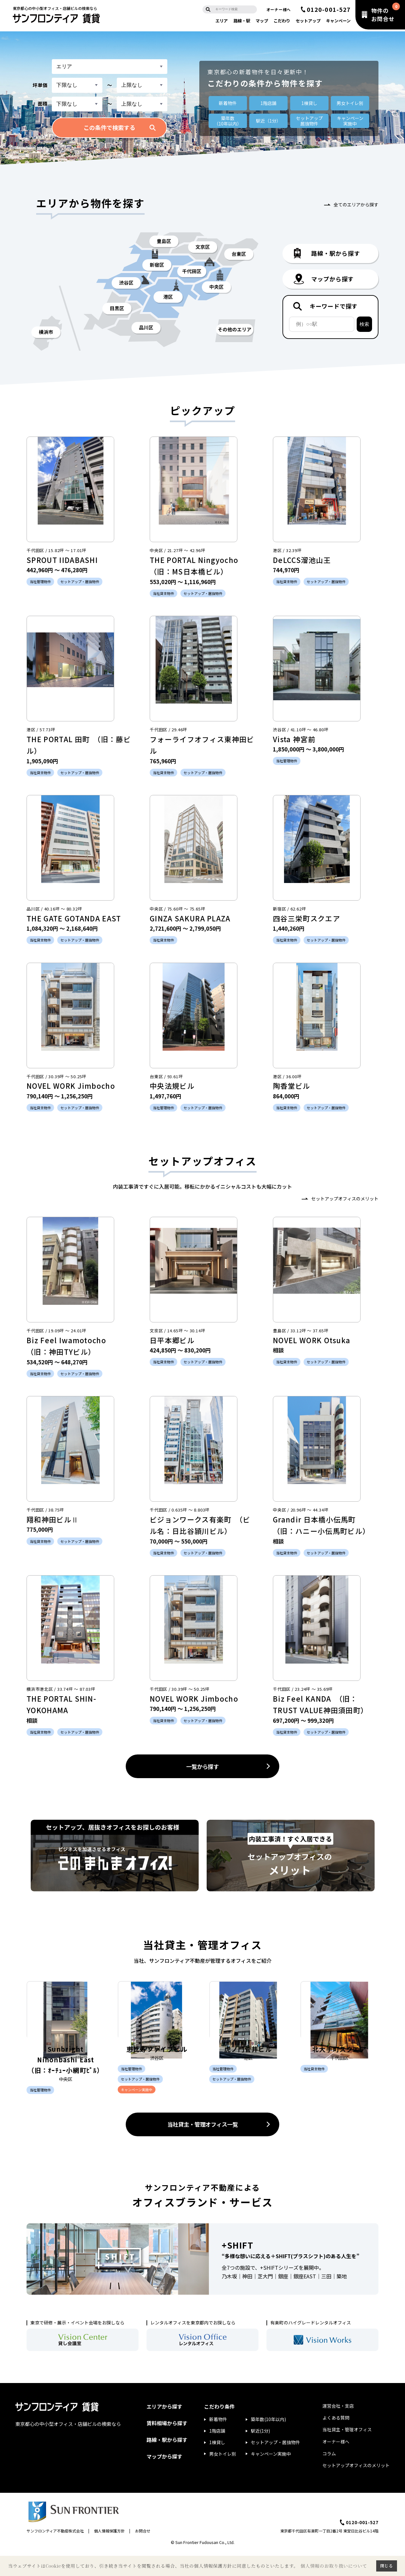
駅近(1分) (260, 2455)
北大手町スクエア (339, 2071)
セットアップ (308, 21)
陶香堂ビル (291, 1085)
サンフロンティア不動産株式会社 (55, 2554)
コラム (329, 2477)
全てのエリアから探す (356, 204)
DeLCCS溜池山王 (302, 560)
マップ (262, 21)
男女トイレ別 (350, 103)
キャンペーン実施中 (271, 2478)
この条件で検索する (109, 127)
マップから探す (164, 2480)
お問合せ (142, 2554)
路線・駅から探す (167, 2464)
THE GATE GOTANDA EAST (74, 918)
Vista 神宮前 (294, 739)
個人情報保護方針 (109, 2554)
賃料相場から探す (167, 2447)
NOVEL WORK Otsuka (311, 1340)
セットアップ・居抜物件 (275, 2466)
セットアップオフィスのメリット (344, 1198)
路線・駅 (242, 21)
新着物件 (228, 103)
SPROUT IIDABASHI (66, 560)
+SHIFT (237, 2269)
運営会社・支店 (338, 2430)
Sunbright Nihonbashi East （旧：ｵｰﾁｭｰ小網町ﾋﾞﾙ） (66, 2081)
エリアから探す (164, 2430)
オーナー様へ (278, 9)
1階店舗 (268, 103)
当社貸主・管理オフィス (347, 2454)
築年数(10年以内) (268, 2443)
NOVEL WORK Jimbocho (71, 1085)
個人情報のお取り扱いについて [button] (333, 2566)
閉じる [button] (386, 2566)
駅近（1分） (268, 120)
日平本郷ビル (172, 1340)
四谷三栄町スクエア (306, 918)
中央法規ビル (172, 1085)
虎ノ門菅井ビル (248, 2071)
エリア (221, 21)
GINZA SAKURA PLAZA (190, 918)
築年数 (228, 121)
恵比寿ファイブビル (156, 2071)
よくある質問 (335, 2441)
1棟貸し (309, 103)
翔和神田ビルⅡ (53, 1519)
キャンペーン (338, 21)
